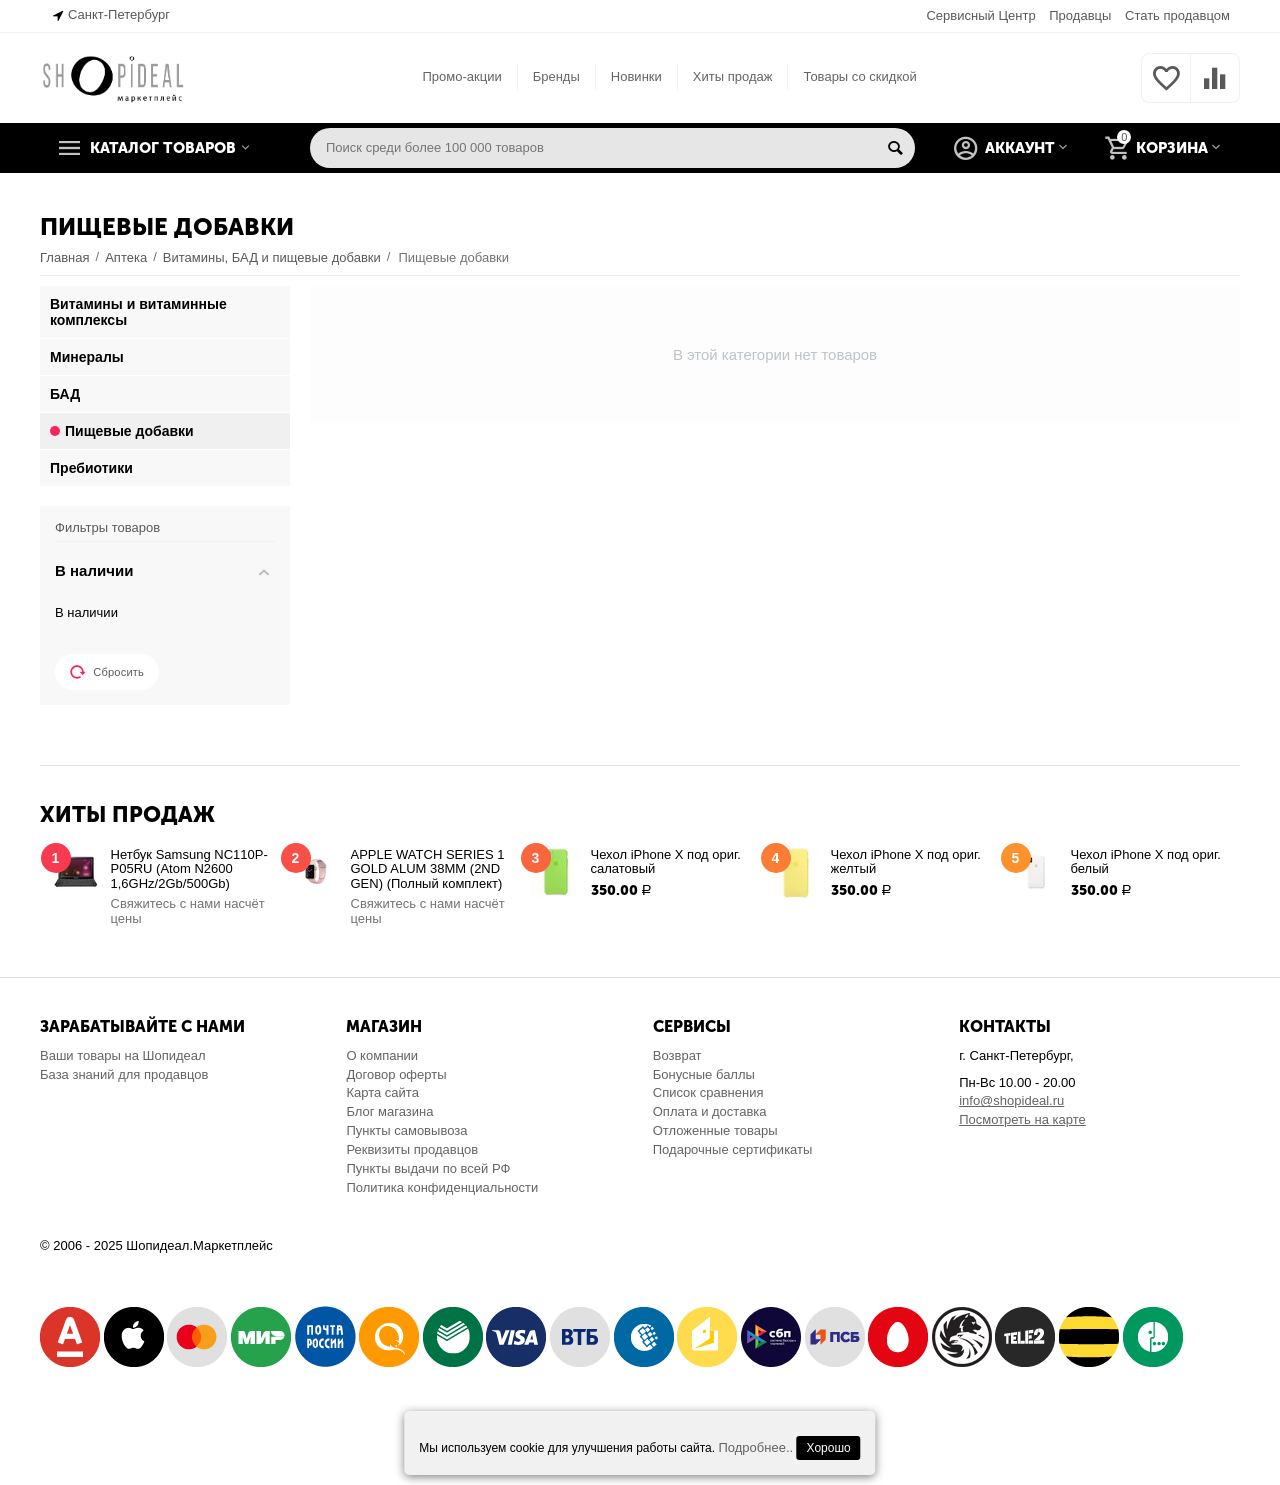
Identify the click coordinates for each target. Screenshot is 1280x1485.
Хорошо (829, 1448)
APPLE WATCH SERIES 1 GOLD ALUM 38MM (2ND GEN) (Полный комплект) (428, 869)
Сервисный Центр (980, 15)
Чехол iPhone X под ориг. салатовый (666, 862)
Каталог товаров (163, 148)
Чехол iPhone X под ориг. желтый (906, 862)
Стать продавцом (1177, 15)
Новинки (636, 76)
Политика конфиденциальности (442, 1187)
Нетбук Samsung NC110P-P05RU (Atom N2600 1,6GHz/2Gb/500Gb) (189, 869)
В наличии (86, 612)
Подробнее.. (755, 1447)
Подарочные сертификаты (733, 1149)
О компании (382, 1055)
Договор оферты (396, 1074)
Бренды (556, 76)
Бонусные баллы (704, 1074)
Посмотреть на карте (1022, 1119)
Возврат (677, 1055)
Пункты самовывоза (406, 1130)
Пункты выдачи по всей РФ (428, 1168)
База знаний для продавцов (124, 1074)
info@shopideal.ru (1011, 1100)
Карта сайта (382, 1092)
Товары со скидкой (859, 76)
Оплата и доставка (710, 1111)
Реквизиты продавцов (412, 1149)
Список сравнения (708, 1092)
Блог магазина (389, 1111)
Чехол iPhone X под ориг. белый (1146, 862)
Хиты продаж (733, 76)
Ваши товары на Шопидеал (123, 1055)
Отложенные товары (715, 1130)
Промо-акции (461, 76)
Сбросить (107, 672)
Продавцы (1080, 15)
